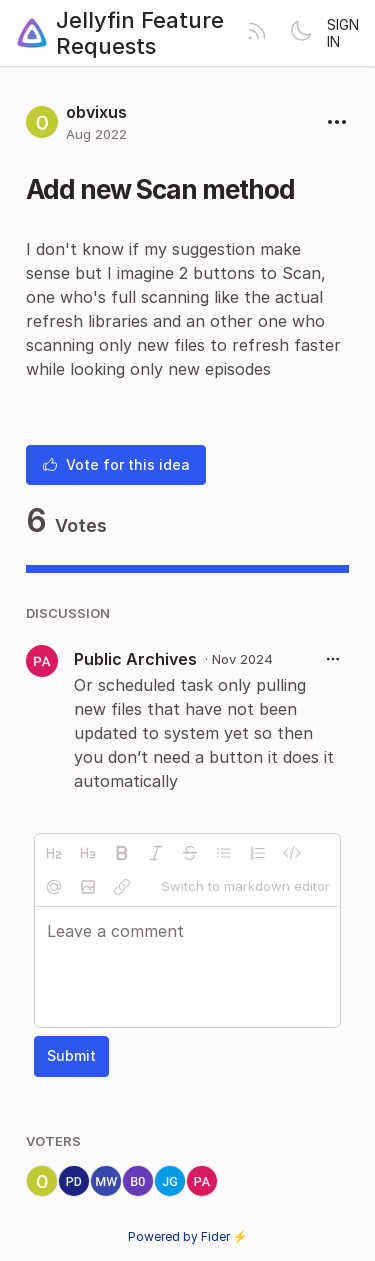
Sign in (343, 33)
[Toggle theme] (301, 33)
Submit (71, 1055)
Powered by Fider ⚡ (188, 1236)
